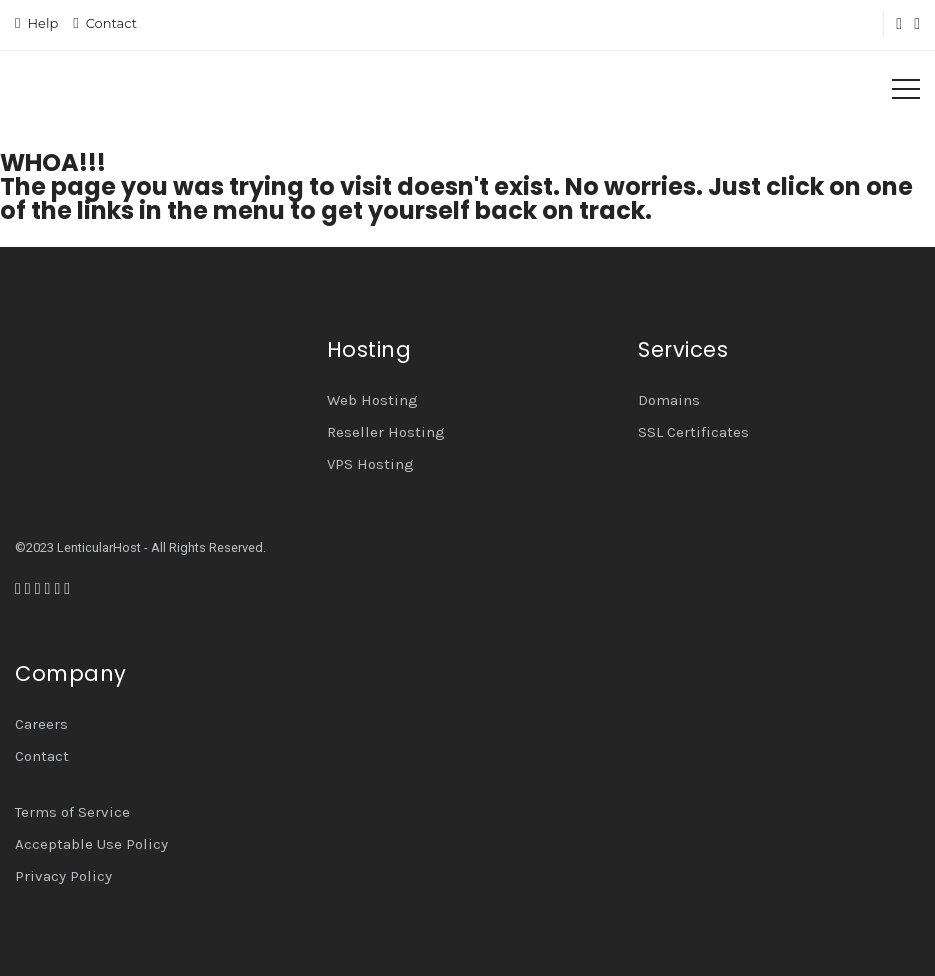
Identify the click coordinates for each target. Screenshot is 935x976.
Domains (669, 400)
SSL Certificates (693, 432)
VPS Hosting (370, 464)
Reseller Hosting (386, 432)
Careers (41, 724)
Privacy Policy (63, 876)
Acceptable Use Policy (91, 844)
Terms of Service (72, 812)
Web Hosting (372, 400)
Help (42, 23)
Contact (111, 23)
